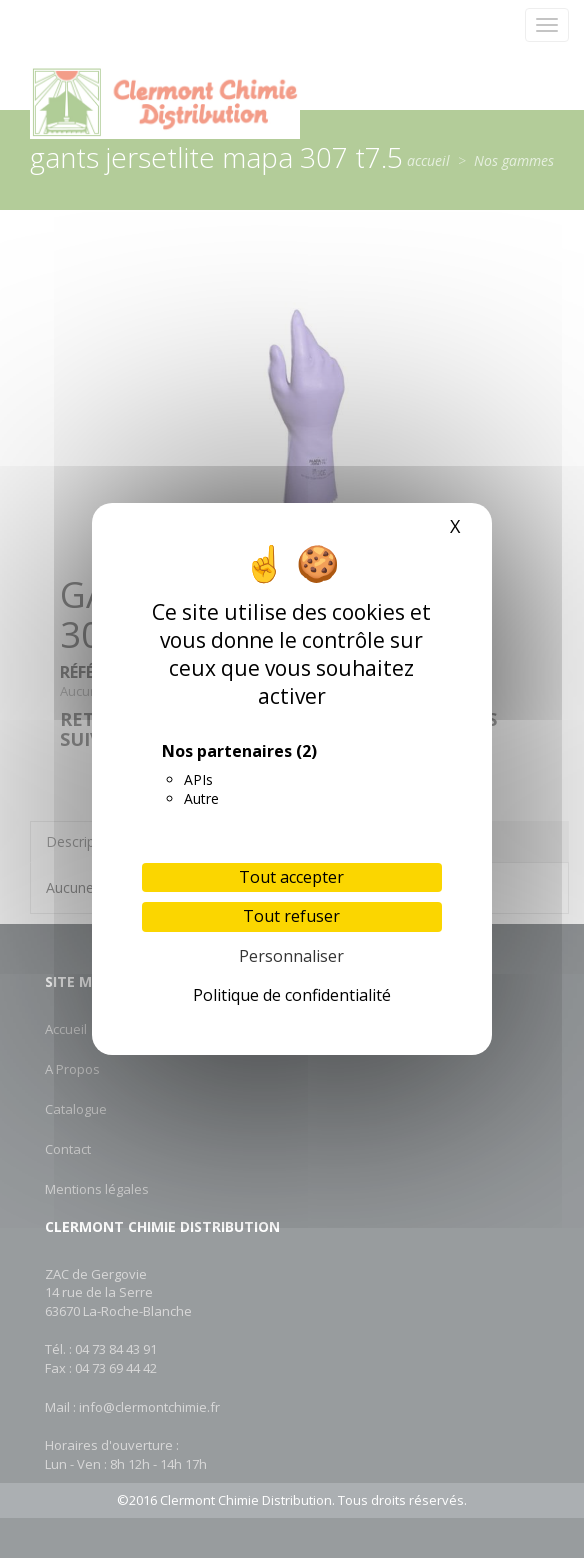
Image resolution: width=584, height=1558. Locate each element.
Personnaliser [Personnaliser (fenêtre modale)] (291, 956)
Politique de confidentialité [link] (292, 995)
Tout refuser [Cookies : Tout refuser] (291, 916)
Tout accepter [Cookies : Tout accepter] (291, 877)
